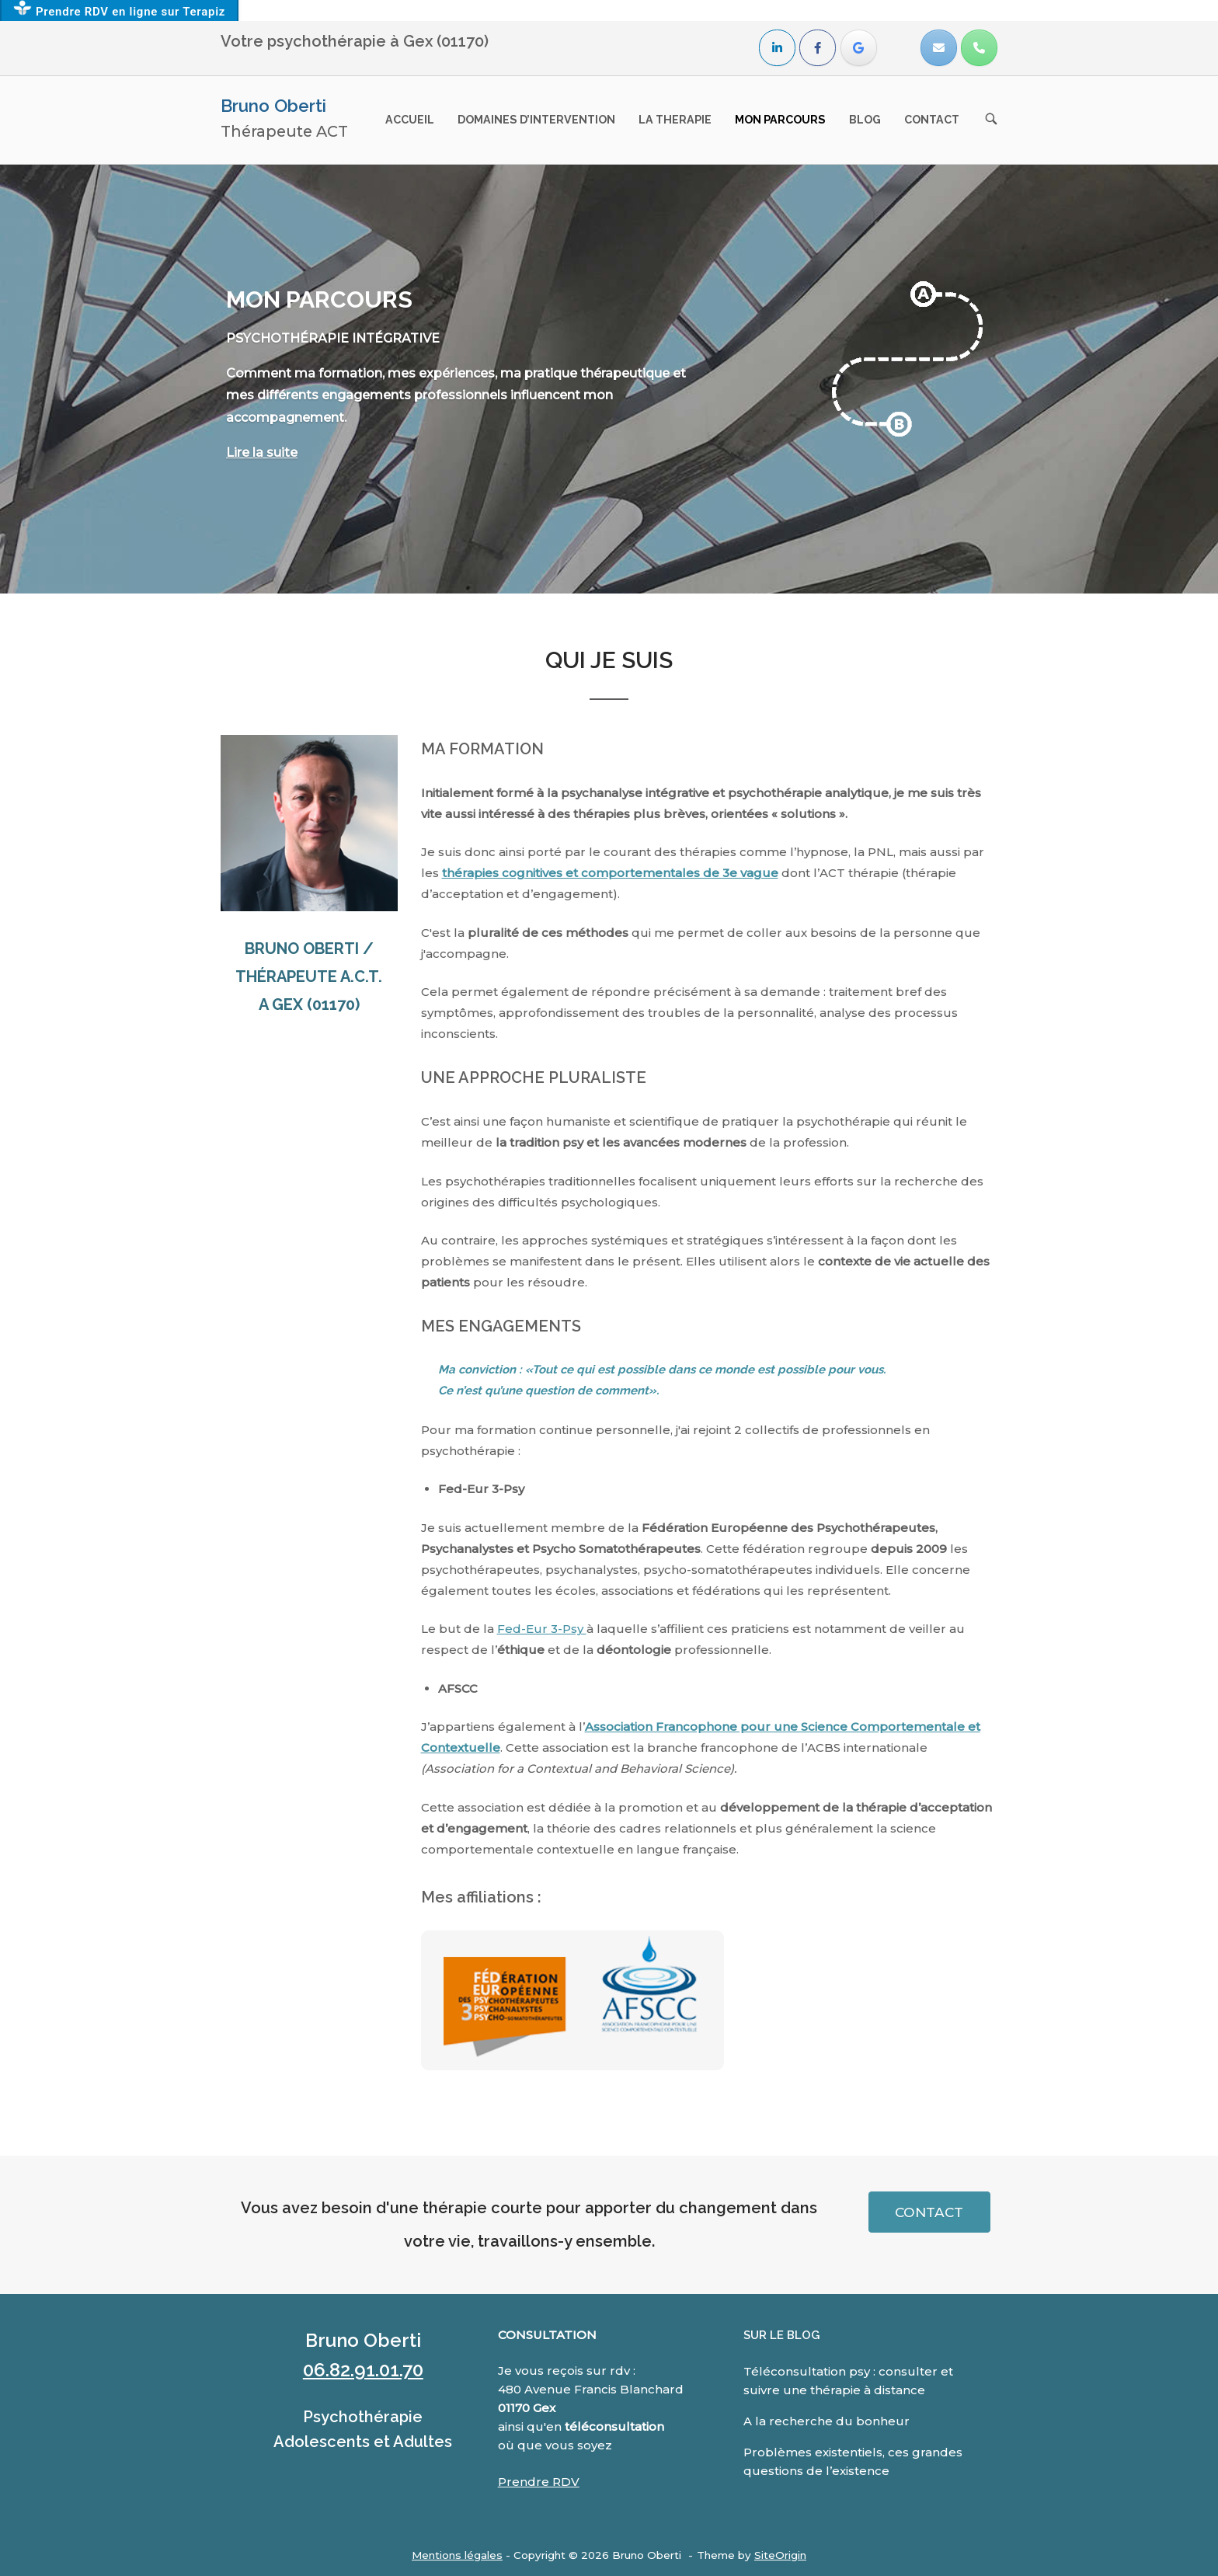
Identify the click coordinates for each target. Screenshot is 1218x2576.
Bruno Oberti (273, 106)
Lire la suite (262, 452)
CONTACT (931, 119)
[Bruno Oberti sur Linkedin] (777, 48)
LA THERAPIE (675, 119)
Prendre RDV (538, 2481)
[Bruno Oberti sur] (898, 48)
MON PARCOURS (780, 119)
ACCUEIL (409, 119)
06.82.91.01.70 (363, 2369)
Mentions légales (457, 2555)
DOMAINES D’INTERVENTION (536, 119)
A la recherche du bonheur (826, 2421)
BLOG (865, 119)
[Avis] (858, 48)
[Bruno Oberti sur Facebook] (817, 48)
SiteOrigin (780, 2555)
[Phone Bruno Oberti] (979, 48)
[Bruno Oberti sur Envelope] (938, 48)
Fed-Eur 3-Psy (541, 1628)
